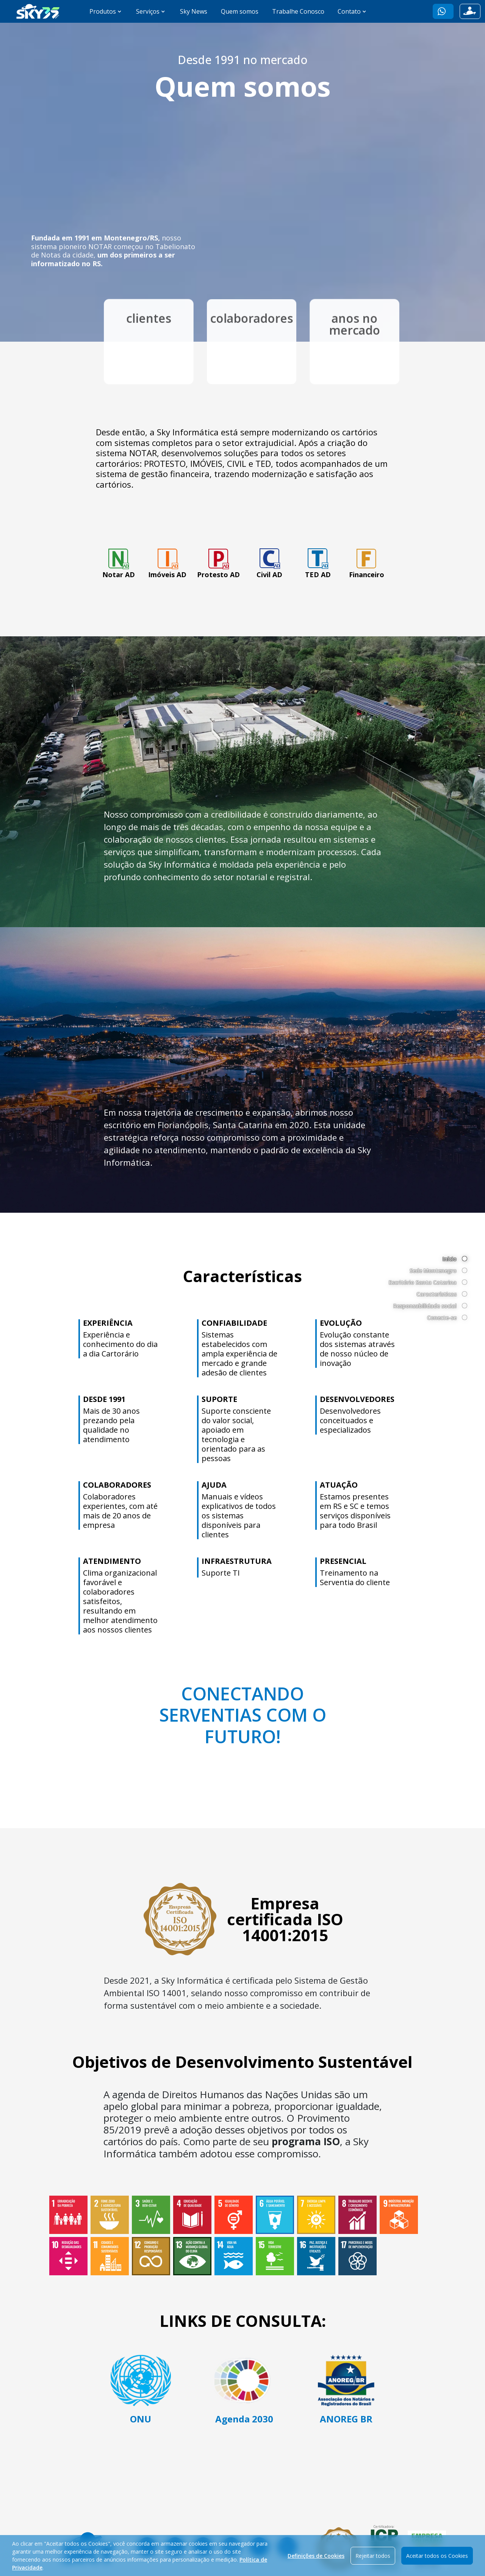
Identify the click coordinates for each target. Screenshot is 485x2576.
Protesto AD (218, 563)
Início (450, 1258)
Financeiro (366, 563)
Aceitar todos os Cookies (437, 2561)
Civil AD (269, 563)
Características (436, 1294)
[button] (443, 11)
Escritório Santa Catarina (423, 1282)
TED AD (318, 563)
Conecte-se (442, 1317)
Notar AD (118, 563)
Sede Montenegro (433, 1270)
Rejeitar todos (372, 2561)
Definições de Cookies (316, 2561)
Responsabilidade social (425, 1305)
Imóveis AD (167, 563)
